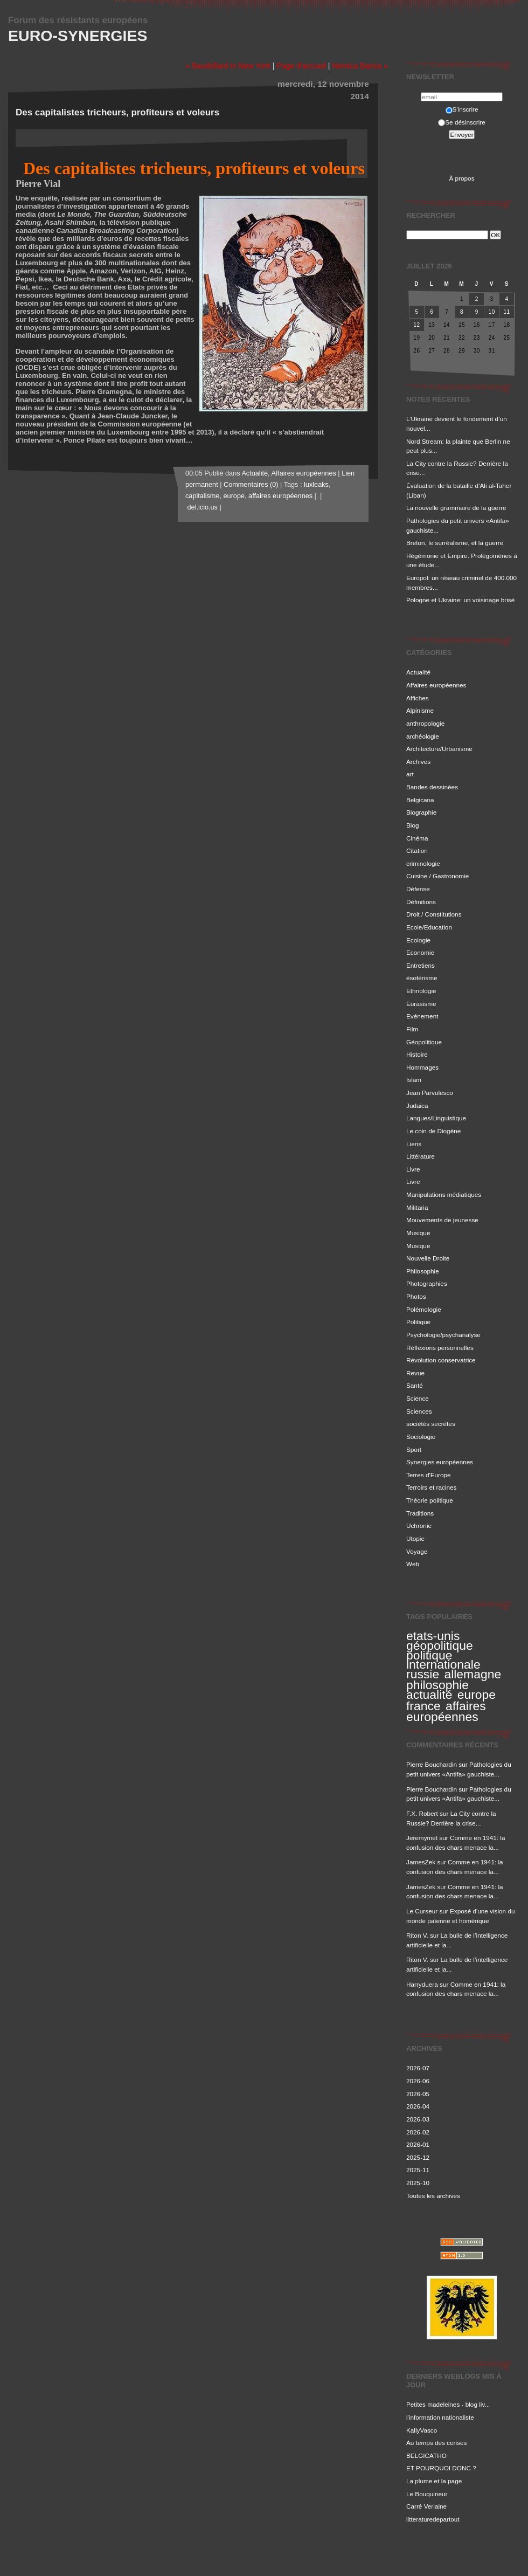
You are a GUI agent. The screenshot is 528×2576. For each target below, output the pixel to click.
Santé (414, 1385)
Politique (418, 1321)
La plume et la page (434, 2480)
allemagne (472, 1674)
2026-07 (417, 2067)
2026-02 (417, 2132)
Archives (418, 761)
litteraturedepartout (433, 2519)
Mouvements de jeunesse (442, 1219)
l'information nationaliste (440, 2417)
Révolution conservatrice (441, 1359)
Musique (418, 1232)
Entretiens (420, 965)
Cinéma (417, 838)
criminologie (423, 863)
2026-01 (417, 2144)
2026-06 (417, 2080)
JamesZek (420, 1861)
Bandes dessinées (432, 786)
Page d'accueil (301, 65)
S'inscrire (462, 109)
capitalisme (202, 496)
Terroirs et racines (431, 1487)
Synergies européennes (439, 1461)
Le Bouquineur (426, 2493)
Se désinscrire (461, 122)
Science (417, 1398)
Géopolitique (424, 1041)
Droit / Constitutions (434, 914)
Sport (413, 1449)
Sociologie (420, 1436)
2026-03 (417, 2119)
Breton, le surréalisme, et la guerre (454, 542)
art (410, 773)
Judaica (417, 1105)
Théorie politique (429, 1500)
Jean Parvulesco (429, 1092)
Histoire (417, 1054)
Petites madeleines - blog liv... (448, 2404)
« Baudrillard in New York (227, 65)
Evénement (422, 1016)
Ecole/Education (429, 927)
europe (476, 1695)
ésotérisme (421, 977)
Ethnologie (421, 990)
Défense (418, 888)
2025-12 (417, 2157)
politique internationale (443, 1660)
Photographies (426, 1283)
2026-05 (417, 2093)
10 (492, 312)
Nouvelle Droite (427, 1258)
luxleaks (316, 484)
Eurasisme (421, 1003)
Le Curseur (421, 1910)
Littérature (420, 1156)
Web (412, 1563)
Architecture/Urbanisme (439, 748)
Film (412, 1028)
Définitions (421, 901)
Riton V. (417, 1935)
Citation (417, 850)
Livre (413, 1169)
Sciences (419, 1411)
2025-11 (417, 2169)
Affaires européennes (436, 684)
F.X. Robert (422, 1813)
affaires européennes (446, 1711)
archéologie (422, 736)
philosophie (437, 1685)
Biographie (421, 812)
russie (422, 1674)
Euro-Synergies (78, 35)
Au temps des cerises (436, 2442)
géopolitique (439, 1645)
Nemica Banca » (360, 65)
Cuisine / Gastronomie (437, 875)
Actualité (418, 672)
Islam (413, 1079)
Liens (413, 1143)
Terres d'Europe (428, 1474)
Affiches (417, 697)
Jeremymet (421, 1837)
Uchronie (419, 1525)
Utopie (415, 1538)
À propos (461, 178)
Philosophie (422, 1271)
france (423, 1706)
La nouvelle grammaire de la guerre (456, 507)
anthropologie (425, 723)
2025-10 (417, 2182)
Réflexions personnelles (440, 1347)
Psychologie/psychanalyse (443, 1334)
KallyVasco (421, 2430)
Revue (415, 1372)
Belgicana (420, 799)
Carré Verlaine (426, 2506)
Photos (416, 1296)
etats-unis (433, 1636)
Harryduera (422, 1984)
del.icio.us (201, 507)
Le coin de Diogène (433, 1130)
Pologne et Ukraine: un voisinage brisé (460, 599)
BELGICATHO (426, 2455)
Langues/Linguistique (436, 1117)
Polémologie (423, 1309)
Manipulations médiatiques (443, 1194)
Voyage (416, 1551)
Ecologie (418, 939)
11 (506, 312)
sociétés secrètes (430, 1423)
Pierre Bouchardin (431, 1764)
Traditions (420, 1513)
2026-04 (417, 2106)
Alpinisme (420, 710)
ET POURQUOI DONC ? (441, 2467)
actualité (429, 1695)
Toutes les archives (433, 2195)
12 (416, 325)
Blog (412, 825)
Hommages (422, 1067)
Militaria (417, 1207)
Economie (420, 952)
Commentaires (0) (251, 484)
